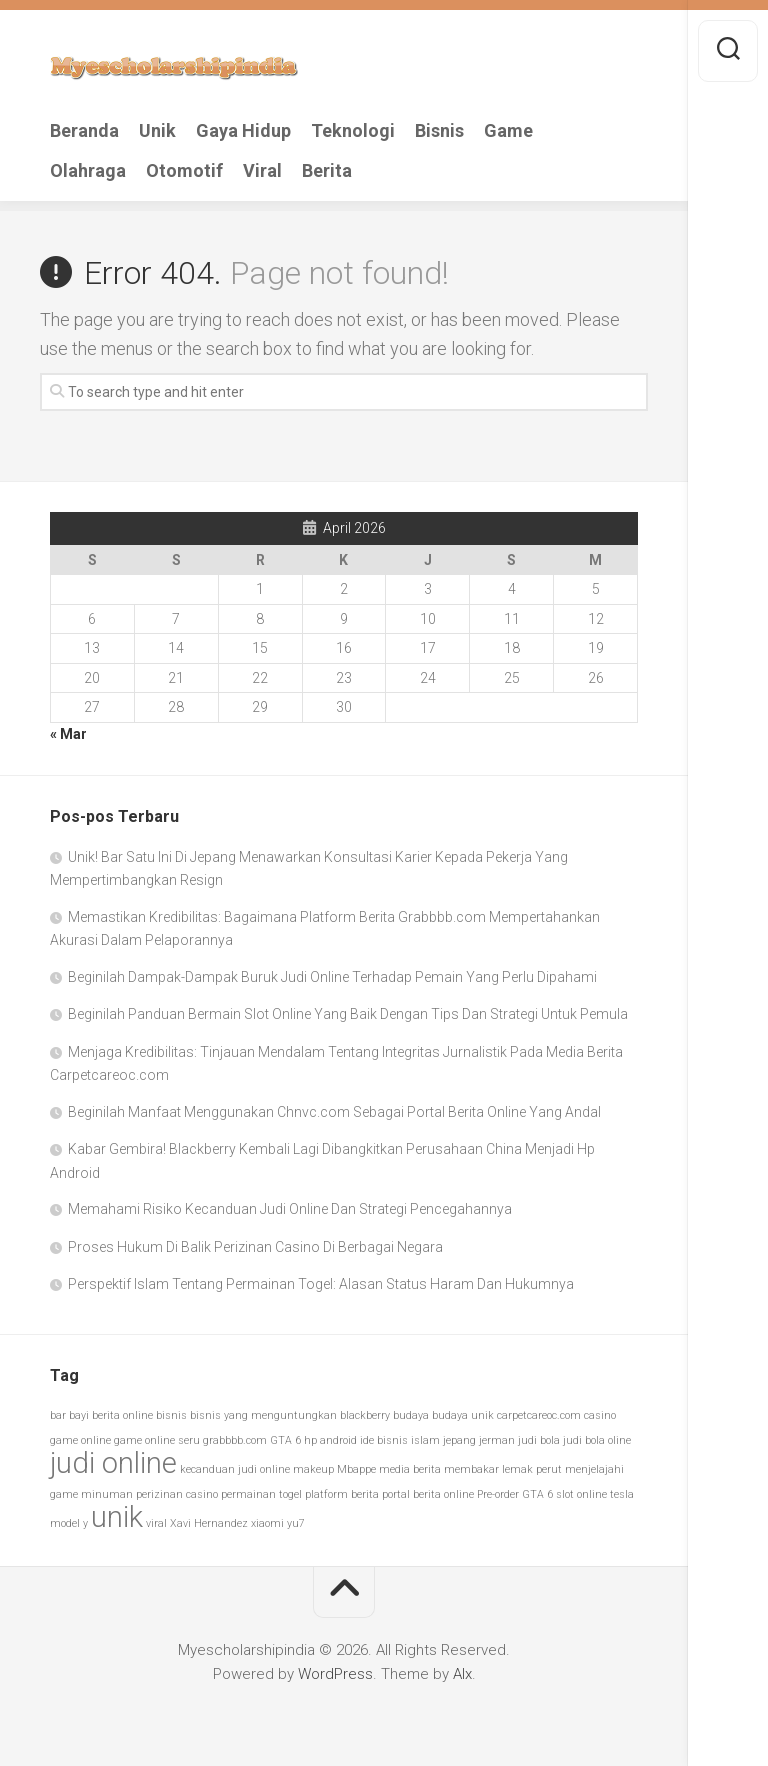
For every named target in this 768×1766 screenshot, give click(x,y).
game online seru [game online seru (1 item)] (157, 1440)
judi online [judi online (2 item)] (113, 1463)
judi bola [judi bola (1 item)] (539, 1440)
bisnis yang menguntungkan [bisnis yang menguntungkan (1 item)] (263, 1415)
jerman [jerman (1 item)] (497, 1440)
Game (508, 131)
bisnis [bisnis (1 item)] (171, 1415)
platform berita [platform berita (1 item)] (342, 1494)
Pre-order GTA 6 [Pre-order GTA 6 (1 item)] (515, 1494)
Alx (462, 1674)
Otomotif (184, 171)
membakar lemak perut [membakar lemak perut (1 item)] (503, 1469)
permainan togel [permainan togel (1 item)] (261, 1494)
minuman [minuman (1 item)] (107, 1494)
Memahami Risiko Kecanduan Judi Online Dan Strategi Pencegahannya (290, 1209)
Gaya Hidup (243, 131)
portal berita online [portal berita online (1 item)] (428, 1494)
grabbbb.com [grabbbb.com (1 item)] (235, 1440)
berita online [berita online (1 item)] (122, 1415)
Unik (157, 131)
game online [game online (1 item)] (80, 1440)
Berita (327, 171)
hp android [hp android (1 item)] (330, 1440)
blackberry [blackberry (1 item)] (365, 1415)
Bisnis (439, 131)
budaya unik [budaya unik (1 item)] (463, 1415)
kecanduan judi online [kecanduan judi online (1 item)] (235, 1469)
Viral (262, 171)
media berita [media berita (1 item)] (410, 1469)
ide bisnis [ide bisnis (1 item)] (384, 1440)
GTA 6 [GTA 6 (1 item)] (285, 1440)
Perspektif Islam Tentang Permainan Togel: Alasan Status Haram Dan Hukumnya (321, 1284)
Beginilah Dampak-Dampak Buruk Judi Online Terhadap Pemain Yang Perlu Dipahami (332, 977)
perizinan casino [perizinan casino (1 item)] (177, 1494)
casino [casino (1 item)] (600, 1415)
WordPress (335, 1674)
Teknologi (353, 131)
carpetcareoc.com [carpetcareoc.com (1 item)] (539, 1415)
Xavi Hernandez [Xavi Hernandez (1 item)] (209, 1523)
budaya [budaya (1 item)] (411, 1415)
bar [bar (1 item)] (58, 1415)
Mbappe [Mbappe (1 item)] (356, 1469)
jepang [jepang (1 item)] (459, 1440)
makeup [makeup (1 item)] (313, 1469)
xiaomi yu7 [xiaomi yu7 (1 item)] (278, 1523)
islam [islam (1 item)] (425, 1440)
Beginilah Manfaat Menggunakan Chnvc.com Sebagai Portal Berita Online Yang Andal (334, 1112)
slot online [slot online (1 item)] (581, 1494)
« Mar (68, 734)
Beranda (84, 131)
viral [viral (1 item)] (156, 1523)
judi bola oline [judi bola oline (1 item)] (597, 1440)
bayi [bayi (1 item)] (79, 1415)
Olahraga (88, 171)
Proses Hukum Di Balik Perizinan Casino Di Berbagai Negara (255, 1247)
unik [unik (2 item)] (117, 1517)
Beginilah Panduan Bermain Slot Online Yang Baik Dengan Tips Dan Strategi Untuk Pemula (348, 1014)
